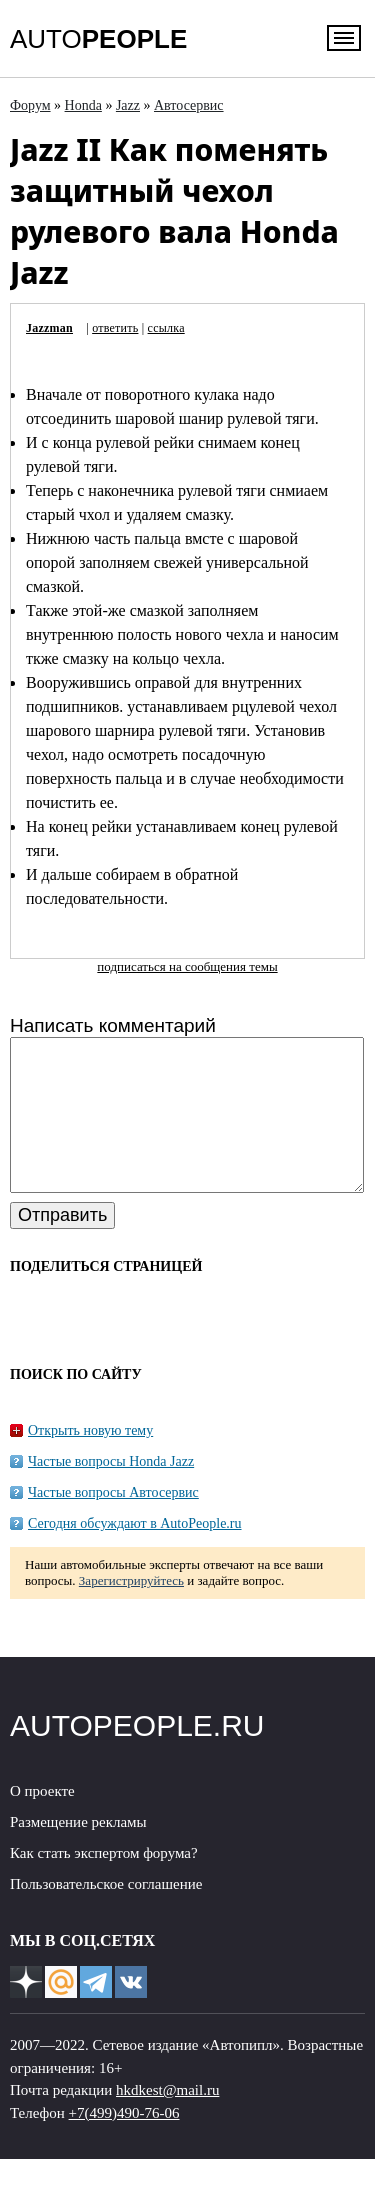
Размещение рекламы (78, 1852)
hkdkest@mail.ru (167, 2120)
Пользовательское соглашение (106, 1914)
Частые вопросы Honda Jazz (111, 1491)
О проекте (42, 1821)
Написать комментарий (113, 1025)
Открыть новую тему (90, 1460)
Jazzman (49, 328)
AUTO (98, 39)
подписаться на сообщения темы (187, 966)
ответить (115, 328)
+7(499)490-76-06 (124, 2143)
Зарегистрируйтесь (131, 1610)
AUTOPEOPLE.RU (137, 1755)
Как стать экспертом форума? (104, 1883)
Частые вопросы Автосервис (113, 1522)
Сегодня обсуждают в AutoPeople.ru (135, 1553)
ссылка (166, 328)
